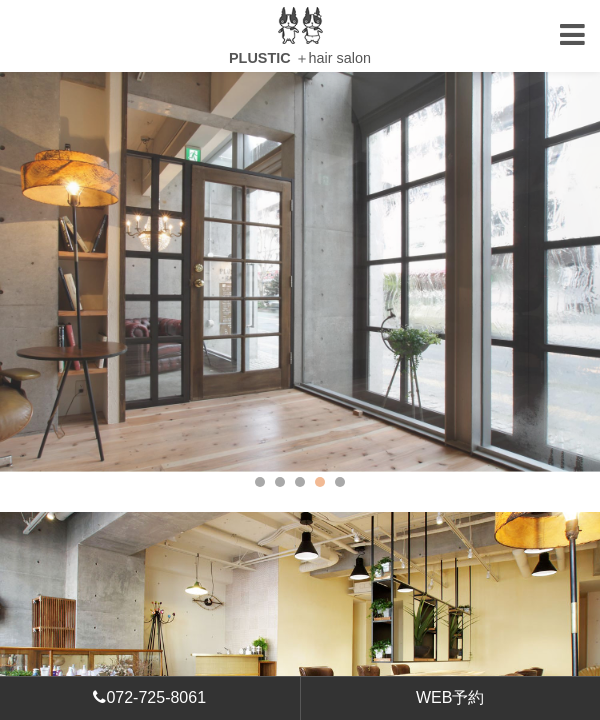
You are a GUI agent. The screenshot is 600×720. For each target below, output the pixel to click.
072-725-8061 (149, 697)
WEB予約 (450, 697)
